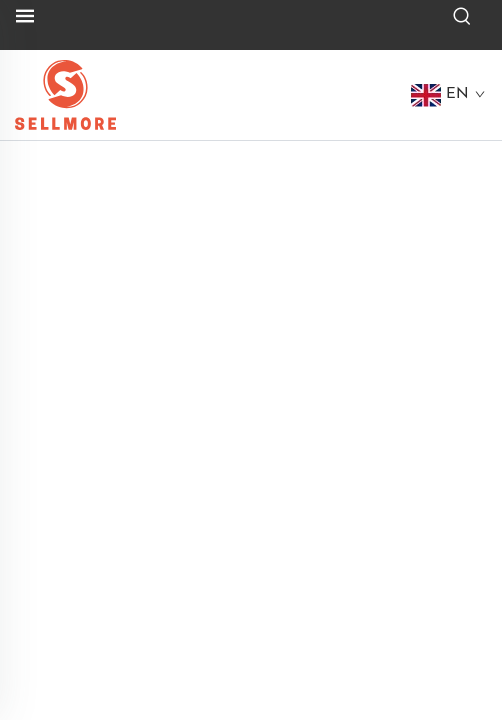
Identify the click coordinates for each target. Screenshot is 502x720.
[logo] (65, 94)
